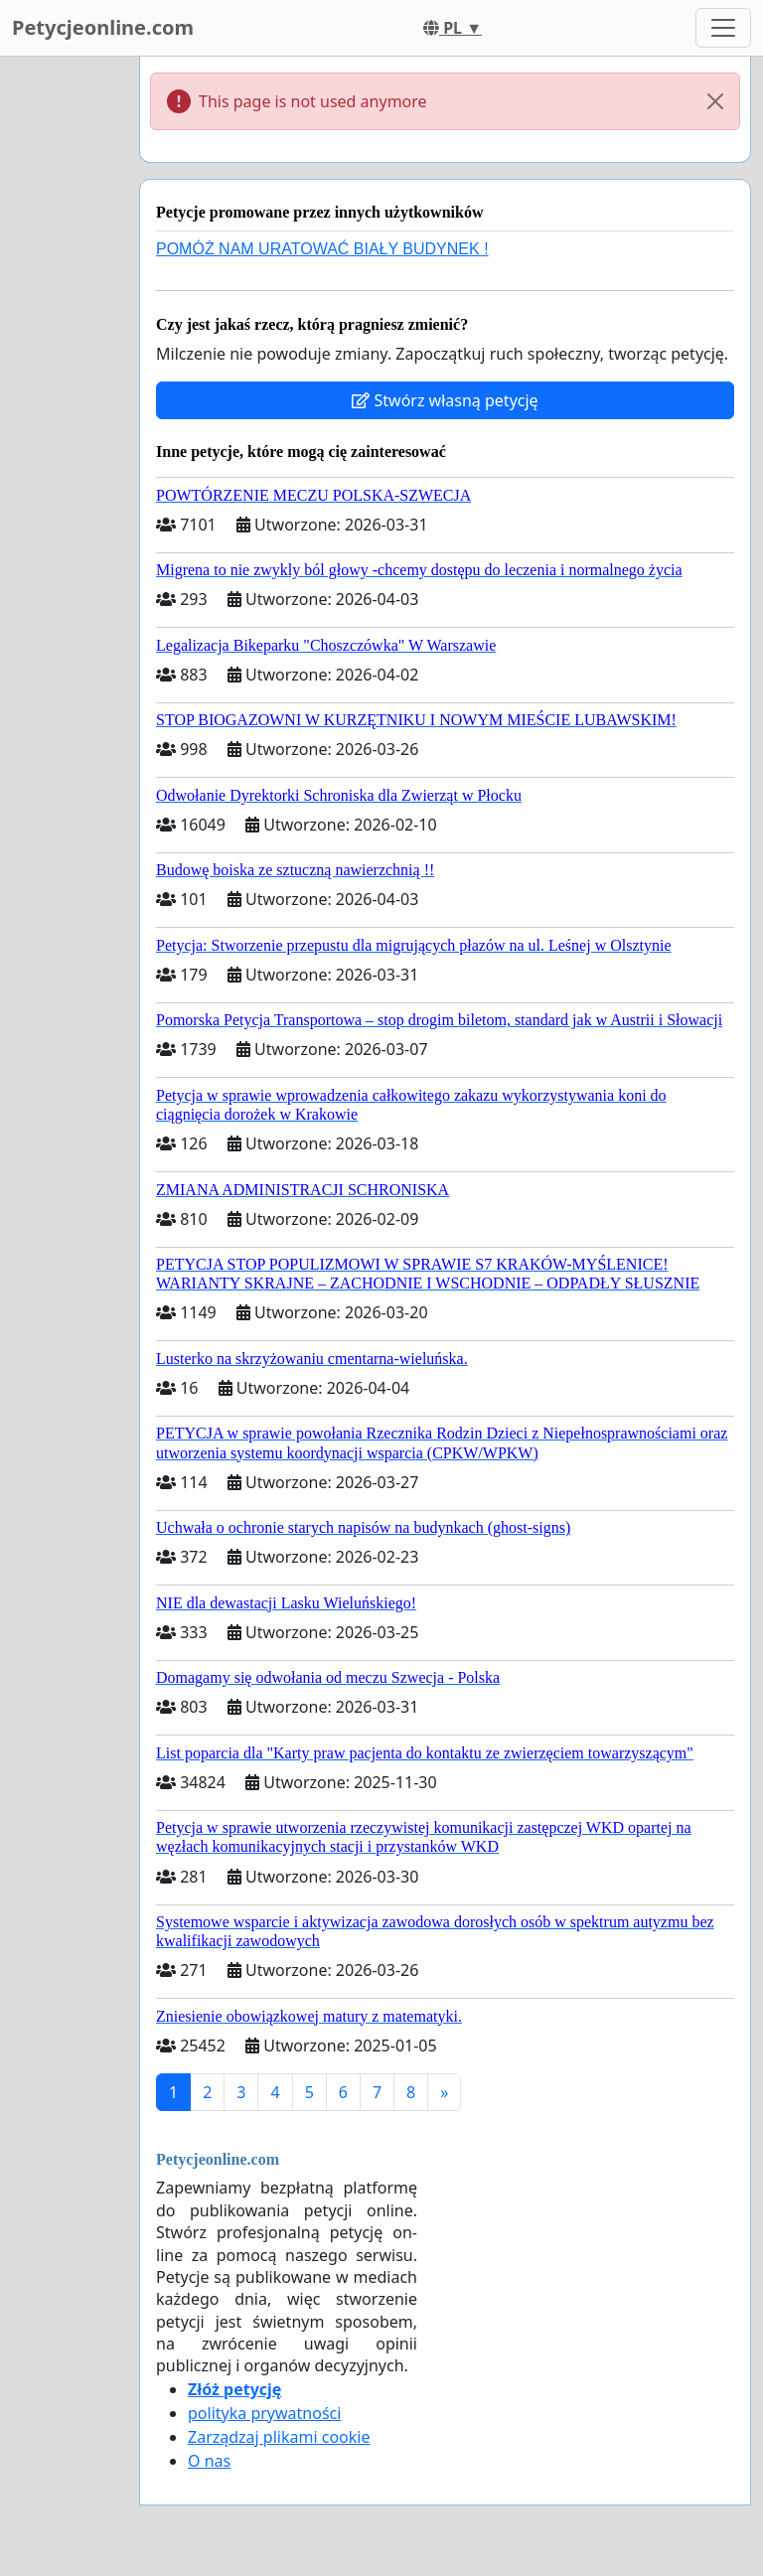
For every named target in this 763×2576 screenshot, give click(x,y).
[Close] (715, 101)
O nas (209, 2461)
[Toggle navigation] (723, 28)
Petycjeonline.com (103, 27)
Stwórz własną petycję (444, 400)
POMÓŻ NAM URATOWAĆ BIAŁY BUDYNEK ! (322, 248)
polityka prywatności (264, 2413)
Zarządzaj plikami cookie (279, 2437)
